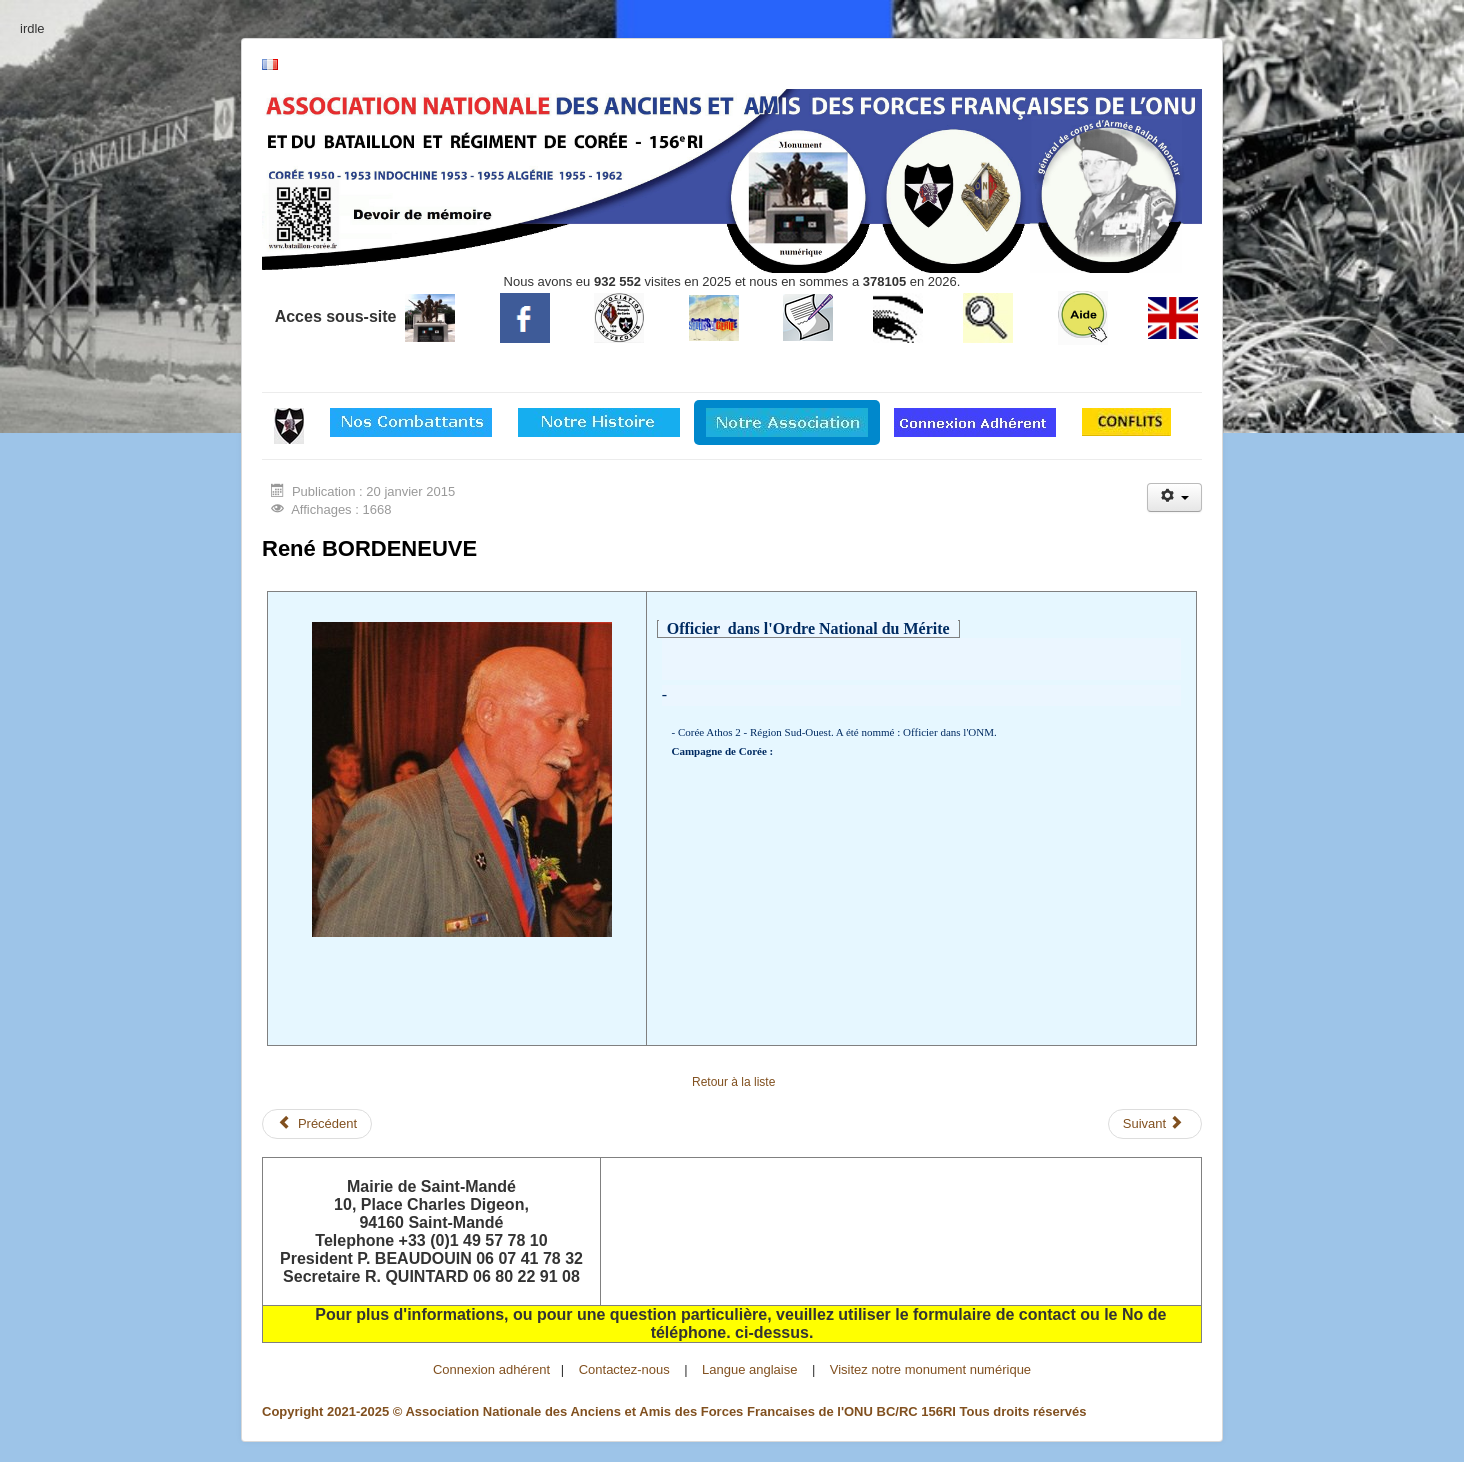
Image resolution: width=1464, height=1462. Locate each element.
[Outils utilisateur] (1174, 497)
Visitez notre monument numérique (930, 1369)
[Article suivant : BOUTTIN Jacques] (1155, 1124)
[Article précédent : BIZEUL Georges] (317, 1124)
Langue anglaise (749, 1369)
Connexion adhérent (491, 1369)
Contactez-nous (624, 1369)
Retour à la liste (733, 1082)
